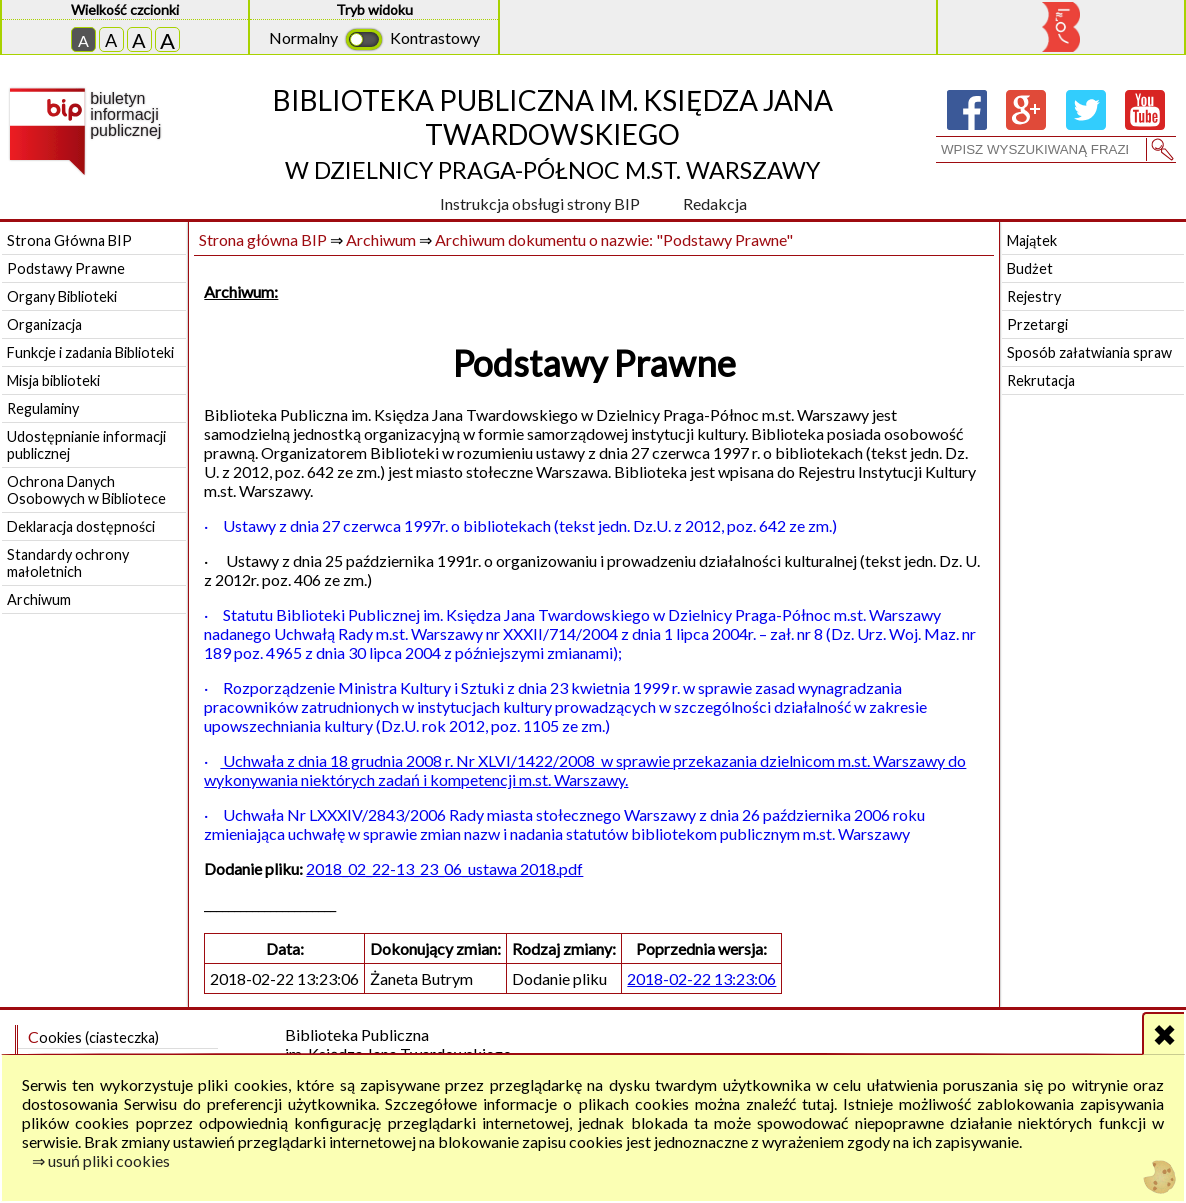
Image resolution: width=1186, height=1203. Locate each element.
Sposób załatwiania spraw (1089, 352)
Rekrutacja (1041, 380)
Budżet (1030, 268)
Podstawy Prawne (66, 268)
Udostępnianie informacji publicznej (86, 445)
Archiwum (39, 599)
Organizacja (44, 324)
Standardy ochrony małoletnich (68, 563)
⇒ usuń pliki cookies (101, 1160)
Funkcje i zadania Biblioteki (90, 352)
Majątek (1032, 240)
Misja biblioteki (53, 380)
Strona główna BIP (263, 239)
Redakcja (715, 203)
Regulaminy (43, 408)
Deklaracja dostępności (81, 526)
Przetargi (1037, 324)
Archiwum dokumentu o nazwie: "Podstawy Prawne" (614, 239)
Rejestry (1034, 296)
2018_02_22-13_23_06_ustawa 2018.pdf (444, 868)
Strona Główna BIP (69, 240)
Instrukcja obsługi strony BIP (540, 203)
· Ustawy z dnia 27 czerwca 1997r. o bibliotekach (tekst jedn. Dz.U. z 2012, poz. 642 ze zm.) (520, 525)
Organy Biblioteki (62, 296)
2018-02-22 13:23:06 (701, 978)
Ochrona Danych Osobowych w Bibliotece (86, 490)
